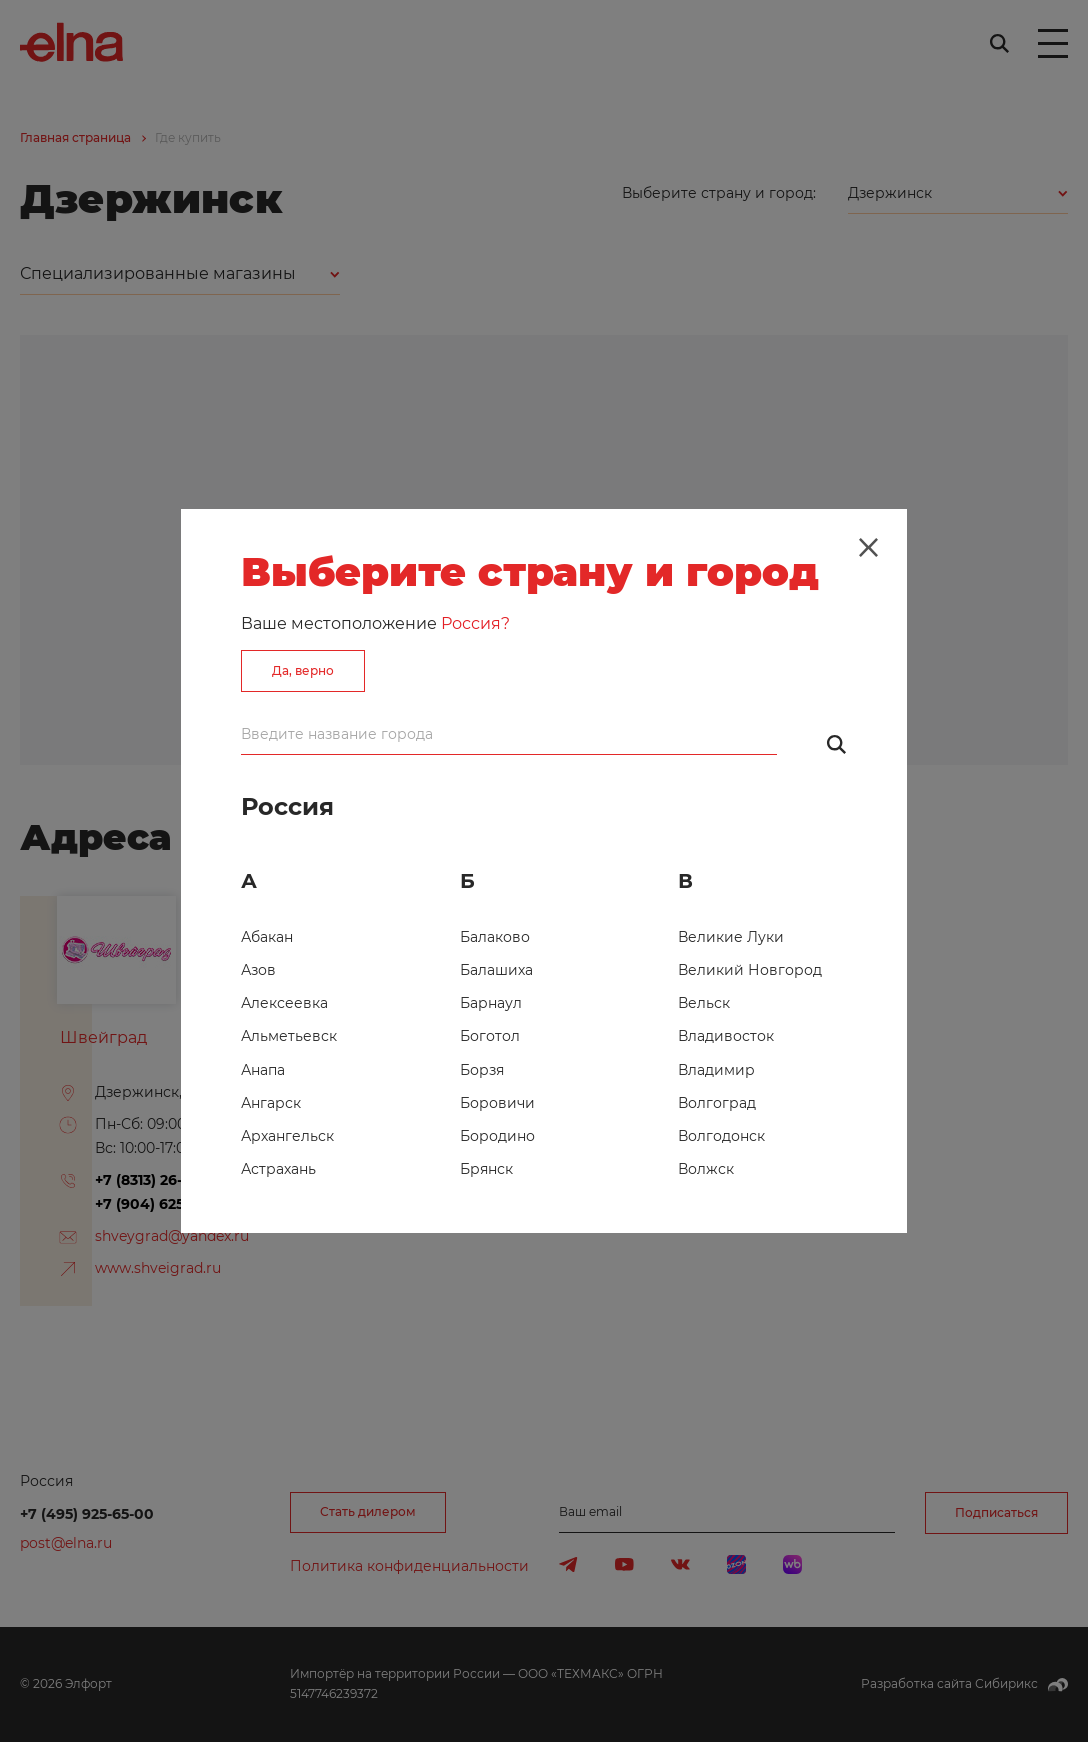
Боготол (490, 1036)
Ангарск (271, 1103)
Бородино (497, 1136)
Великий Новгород (750, 970)
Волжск (706, 1169)
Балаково (495, 937)
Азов (258, 970)
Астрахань (278, 1169)
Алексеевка (284, 1003)
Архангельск (287, 1136)
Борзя (482, 1070)
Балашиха (496, 970)
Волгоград (717, 1103)
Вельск (704, 1003)
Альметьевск (289, 1036)
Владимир (716, 1070)
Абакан (267, 937)
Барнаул (491, 1003)
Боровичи (497, 1103)
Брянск (486, 1169)
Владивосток (726, 1036)
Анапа (263, 1070)
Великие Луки (731, 937)
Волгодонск (721, 1136)
